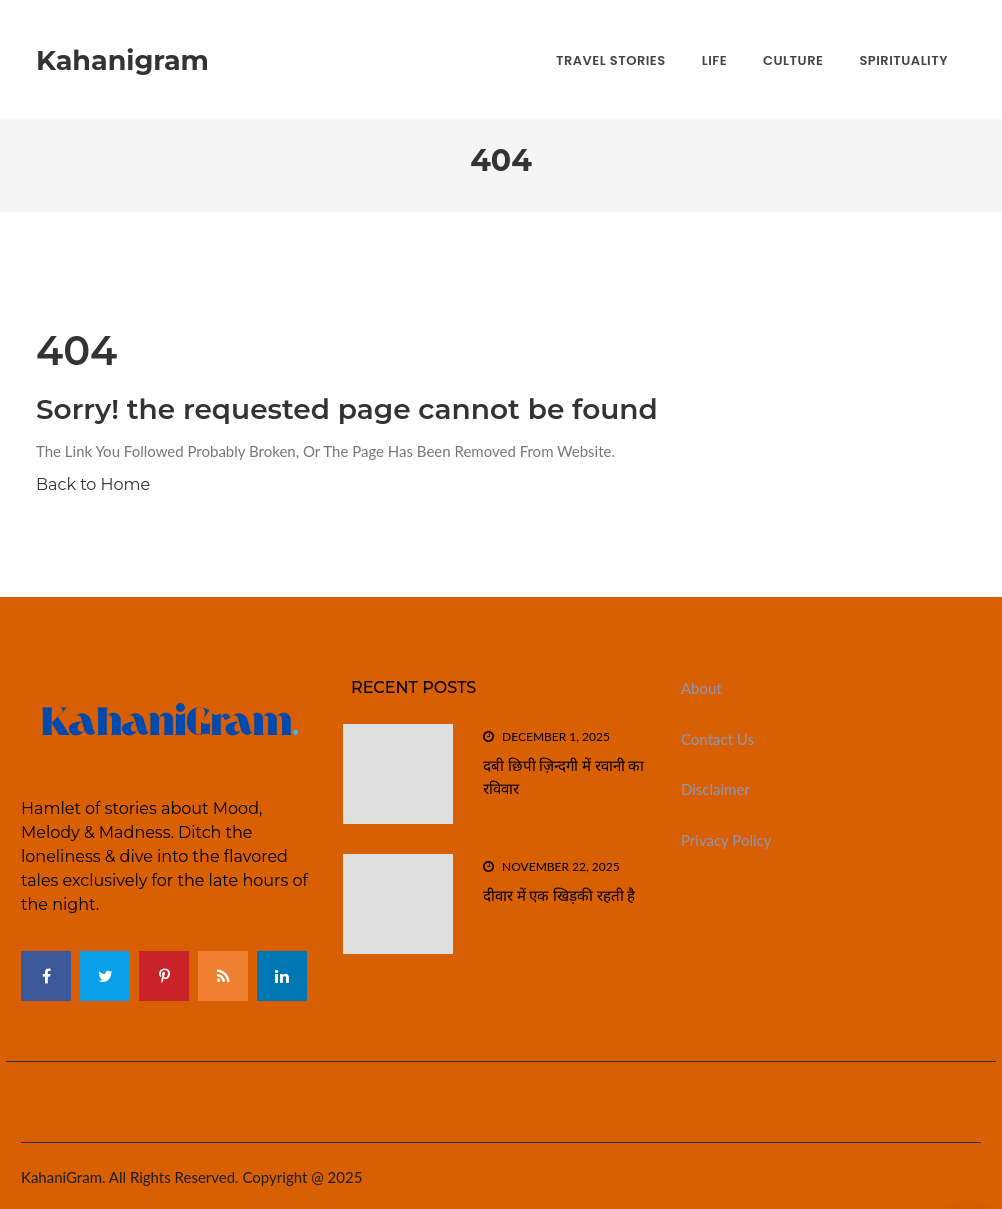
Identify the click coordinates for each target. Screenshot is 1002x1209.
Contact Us (717, 739)
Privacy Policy (726, 840)
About (701, 688)
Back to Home (93, 484)
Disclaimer (715, 789)
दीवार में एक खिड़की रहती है (559, 895)
